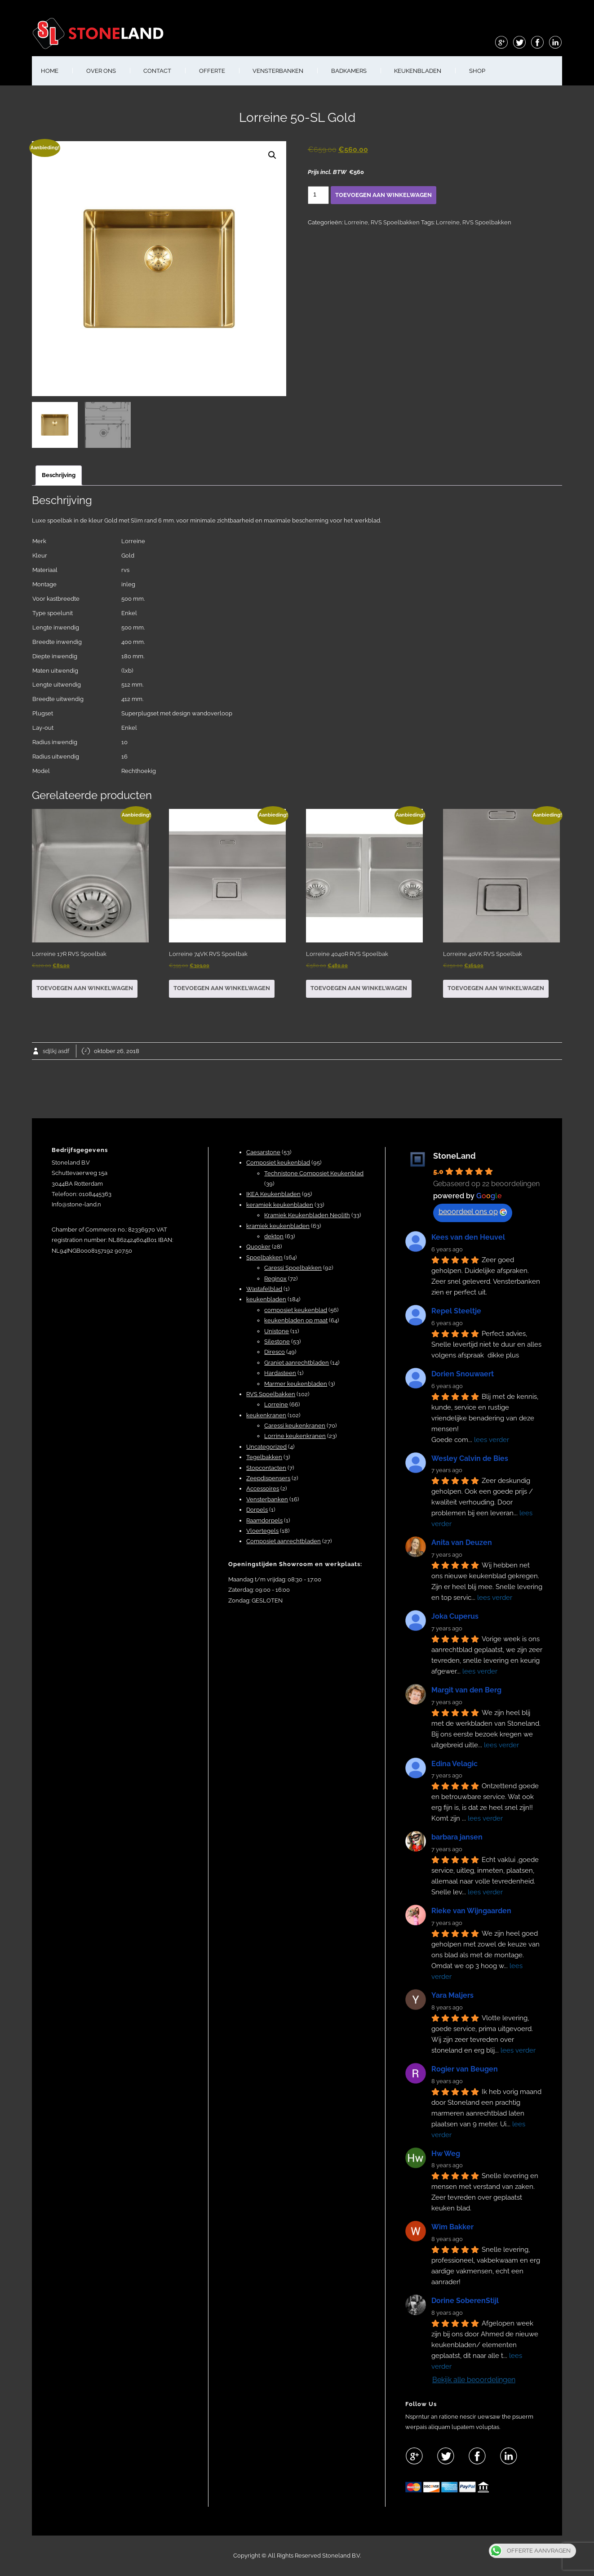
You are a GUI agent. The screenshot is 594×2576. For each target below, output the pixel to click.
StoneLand (454, 1156)
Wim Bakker (452, 2227)
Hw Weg (445, 2153)
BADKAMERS (349, 70)
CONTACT (157, 70)
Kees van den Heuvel (468, 1237)
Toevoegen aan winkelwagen (383, 195)
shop (477, 70)
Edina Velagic (454, 1763)
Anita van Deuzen (461, 1542)
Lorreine (356, 222)
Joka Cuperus (455, 1616)
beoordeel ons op (473, 1211)
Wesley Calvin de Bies (469, 1458)
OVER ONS (101, 70)
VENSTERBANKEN (278, 70)
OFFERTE (212, 70)
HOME (49, 70)
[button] (272, 155)
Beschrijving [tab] (58, 475)
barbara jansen (457, 1837)
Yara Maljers (452, 1995)
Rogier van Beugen (464, 2069)
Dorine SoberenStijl (465, 2300)
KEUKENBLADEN (417, 70)
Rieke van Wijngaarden (471, 1910)
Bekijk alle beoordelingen (473, 2379)
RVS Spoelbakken (395, 222)
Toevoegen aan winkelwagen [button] (84, 988)
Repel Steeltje (456, 1311)
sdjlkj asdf (56, 1051)
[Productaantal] (318, 195)
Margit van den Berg (466, 1690)
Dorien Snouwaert (462, 1374)
